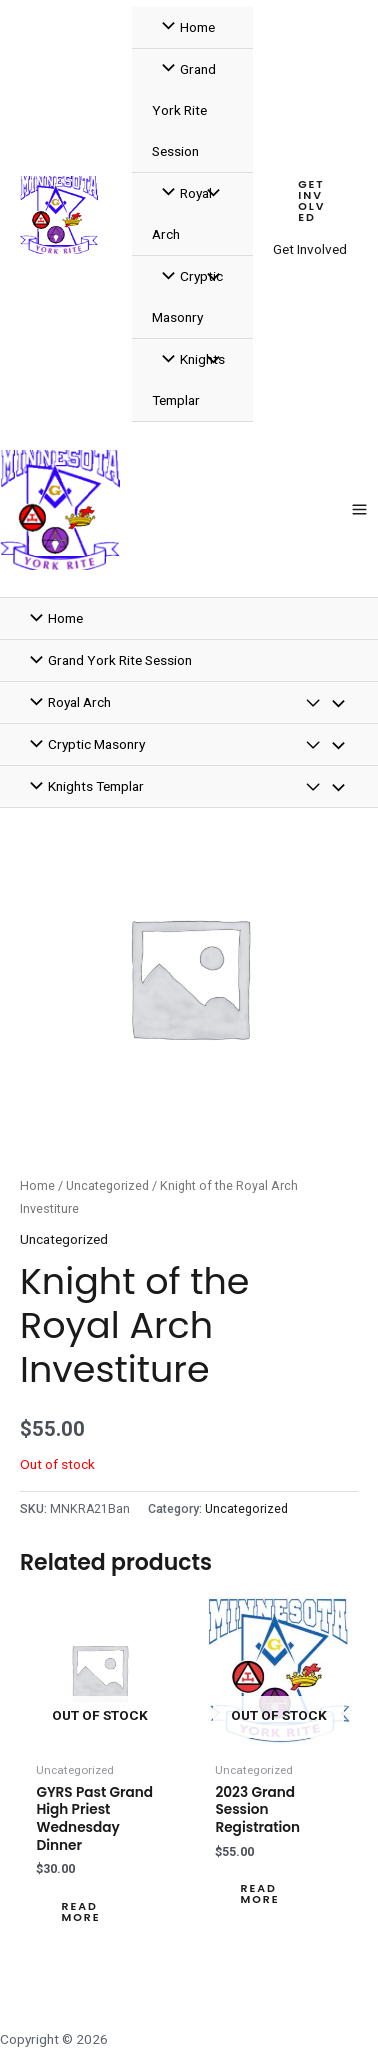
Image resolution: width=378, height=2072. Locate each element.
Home (37, 1185)
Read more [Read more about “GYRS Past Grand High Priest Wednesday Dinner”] (80, 1912)
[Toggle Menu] (208, 194)
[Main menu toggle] (360, 510)
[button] (315, 202)
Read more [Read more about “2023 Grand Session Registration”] (259, 1894)
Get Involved (310, 249)
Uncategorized (107, 1185)
